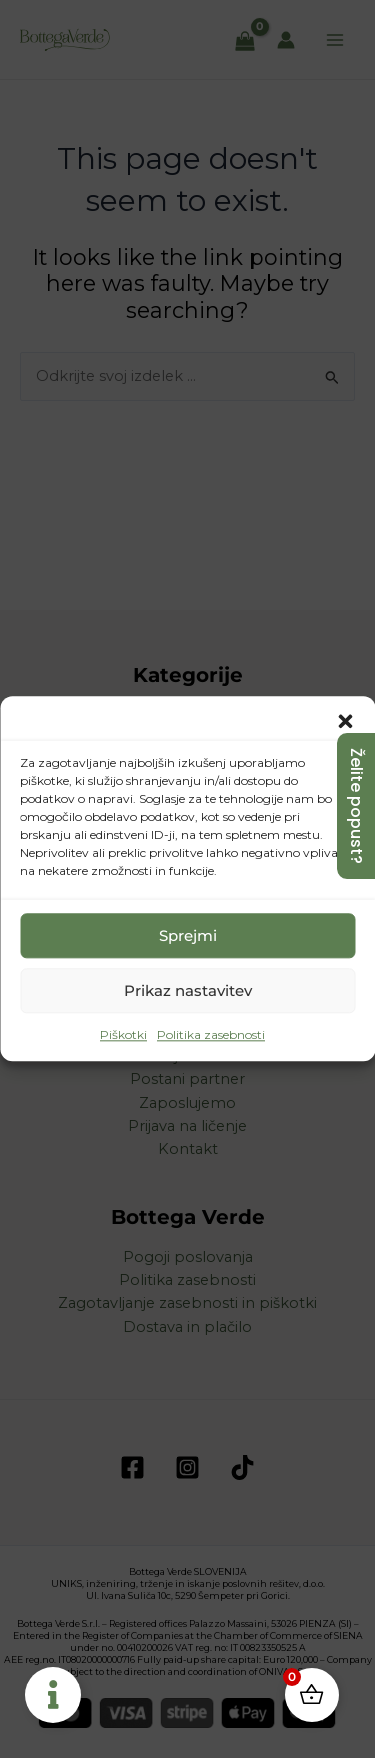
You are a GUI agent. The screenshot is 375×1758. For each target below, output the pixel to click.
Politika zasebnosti (211, 1034)
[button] (345, 721)
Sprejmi (188, 935)
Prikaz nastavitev (188, 990)
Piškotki (123, 1034)
